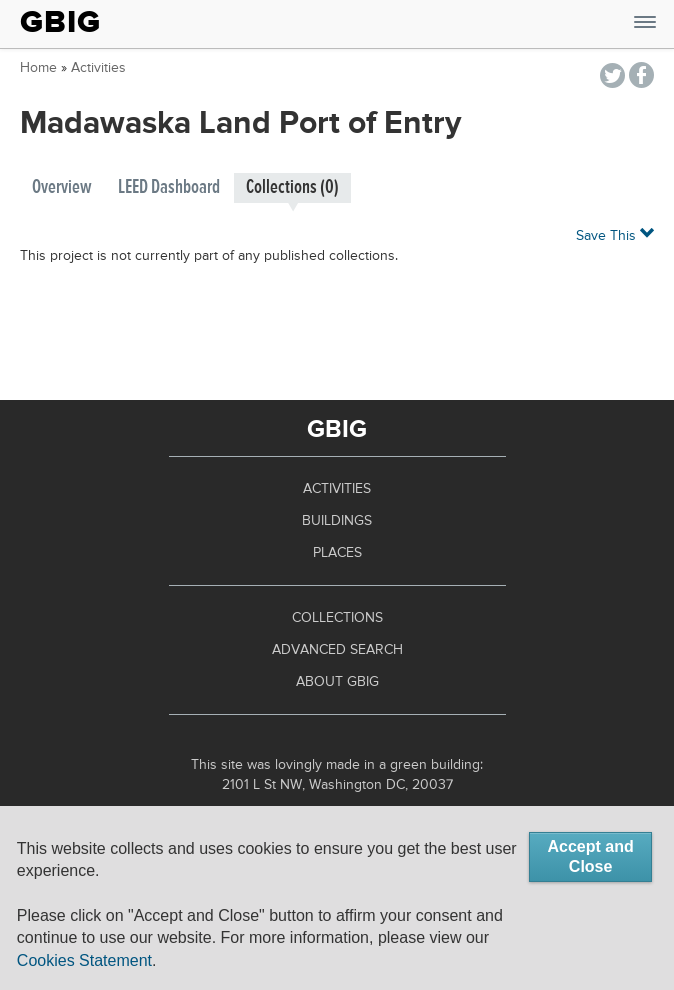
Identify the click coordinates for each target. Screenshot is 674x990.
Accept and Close (590, 856)
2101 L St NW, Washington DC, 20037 (337, 785)
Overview (62, 187)
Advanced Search (337, 650)
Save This (615, 234)
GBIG (60, 22)
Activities (98, 68)
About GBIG (337, 682)
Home (38, 68)
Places (337, 553)
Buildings (337, 521)
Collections (337, 618)
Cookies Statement (84, 960)
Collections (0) (292, 187)
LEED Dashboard (169, 187)
